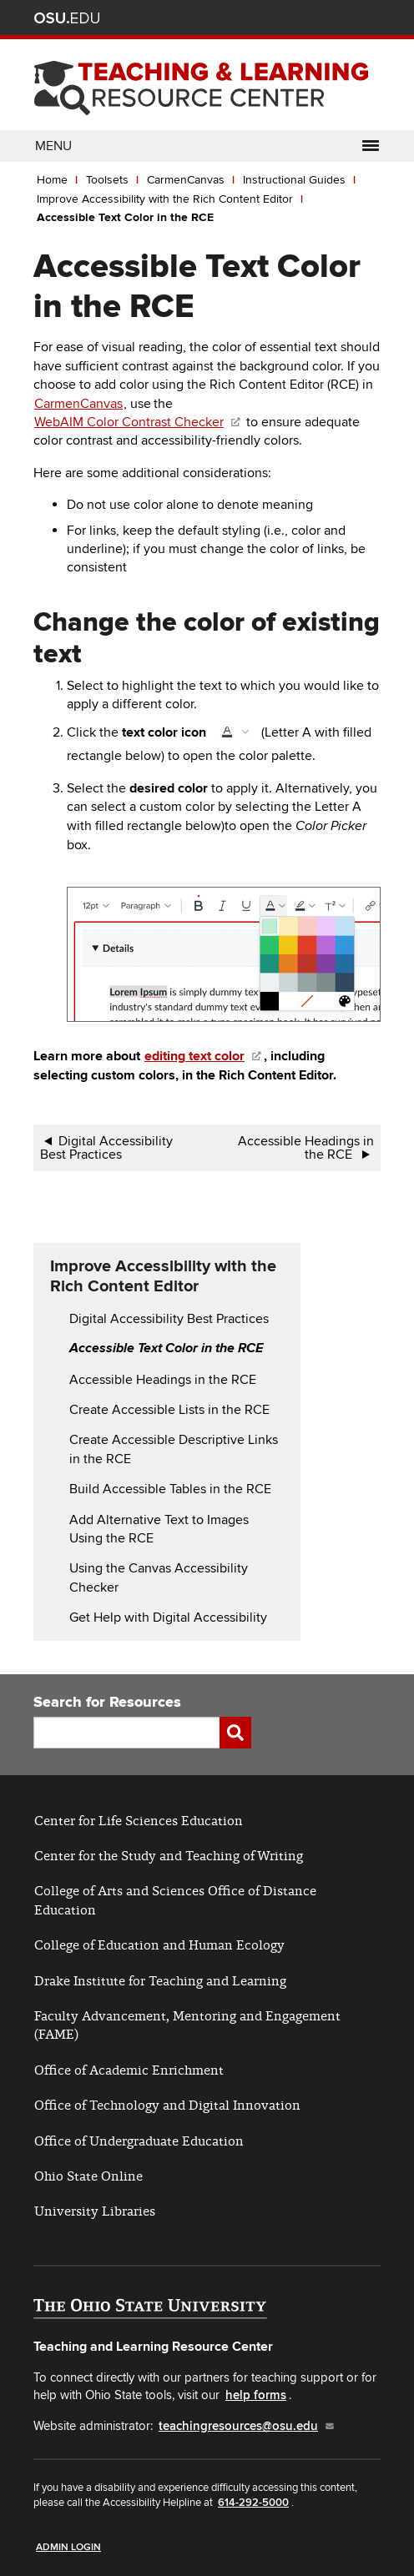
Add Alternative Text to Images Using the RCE (159, 1529)
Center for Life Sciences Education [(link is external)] (138, 1820)
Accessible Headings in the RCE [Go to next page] (306, 1148)
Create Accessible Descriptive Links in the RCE (173, 1449)
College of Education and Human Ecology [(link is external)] (159, 1945)
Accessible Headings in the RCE (164, 1379)
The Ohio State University (66, 17)
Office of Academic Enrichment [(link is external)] (129, 2070)
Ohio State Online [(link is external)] (88, 2176)
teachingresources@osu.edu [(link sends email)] (247, 2426)
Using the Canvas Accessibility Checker (158, 1577)
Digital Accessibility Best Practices (169, 1319)
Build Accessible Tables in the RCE (170, 1489)
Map (296, 19)
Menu (207, 146)
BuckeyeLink (271, 19)
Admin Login (68, 2547)
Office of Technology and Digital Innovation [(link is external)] (167, 2105)
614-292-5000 (253, 2502)
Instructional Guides (294, 180)
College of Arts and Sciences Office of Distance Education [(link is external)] (175, 1900)
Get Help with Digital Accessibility (168, 1617)
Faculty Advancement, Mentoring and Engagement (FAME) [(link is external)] (187, 2025)
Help (246, 19)
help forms (255, 2395)
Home (52, 180)
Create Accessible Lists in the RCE (169, 1409)
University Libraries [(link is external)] (94, 2211)
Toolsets (107, 180)
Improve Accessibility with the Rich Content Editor (165, 199)
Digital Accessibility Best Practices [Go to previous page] (106, 1148)
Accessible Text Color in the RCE (127, 217)
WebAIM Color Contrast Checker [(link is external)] (138, 422)
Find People (321, 19)
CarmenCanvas (186, 180)
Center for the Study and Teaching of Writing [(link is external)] (168, 1855)
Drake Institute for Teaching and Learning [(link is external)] (160, 1981)
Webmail (346, 19)
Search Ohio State (371, 19)
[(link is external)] (204, 1056)
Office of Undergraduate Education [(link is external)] (139, 2141)
